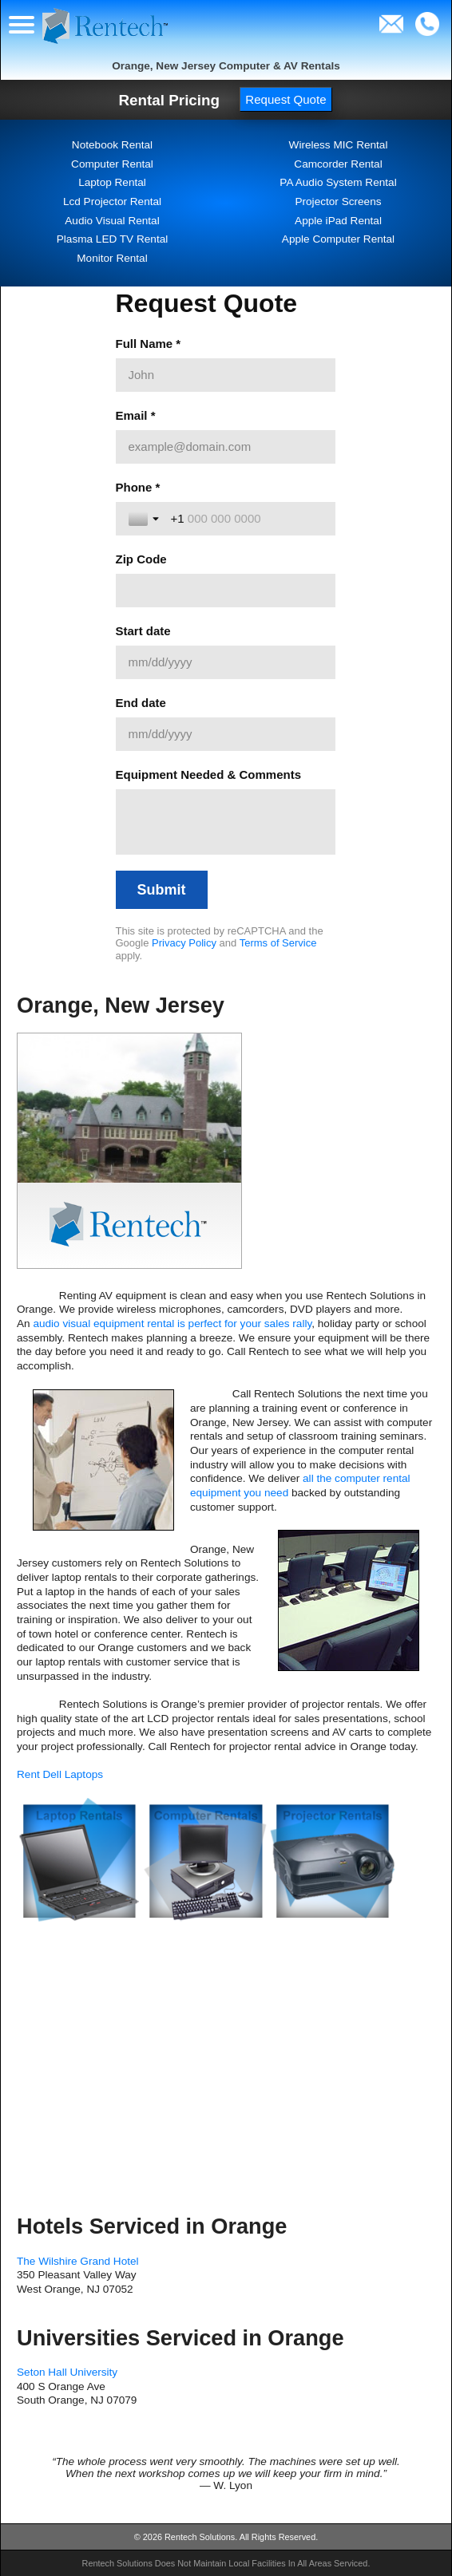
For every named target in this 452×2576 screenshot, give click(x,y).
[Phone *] (247, 519)
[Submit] (162, 890)
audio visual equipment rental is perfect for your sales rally (172, 1323)
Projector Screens (338, 201)
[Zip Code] (226, 591)
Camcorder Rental (338, 164)
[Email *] (226, 447)
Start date (143, 631)
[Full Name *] (226, 375)
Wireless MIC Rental (338, 145)
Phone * (138, 487)
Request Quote (285, 99)
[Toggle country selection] (145, 518)
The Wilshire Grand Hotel (78, 2261)
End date (141, 702)
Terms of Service (278, 943)
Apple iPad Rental (338, 221)
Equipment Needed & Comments (209, 774)
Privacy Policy (184, 943)
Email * (136, 415)
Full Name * (148, 343)
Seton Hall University (67, 2372)
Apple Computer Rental (338, 239)
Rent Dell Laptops (60, 1774)
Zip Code (141, 559)
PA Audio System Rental (338, 182)
